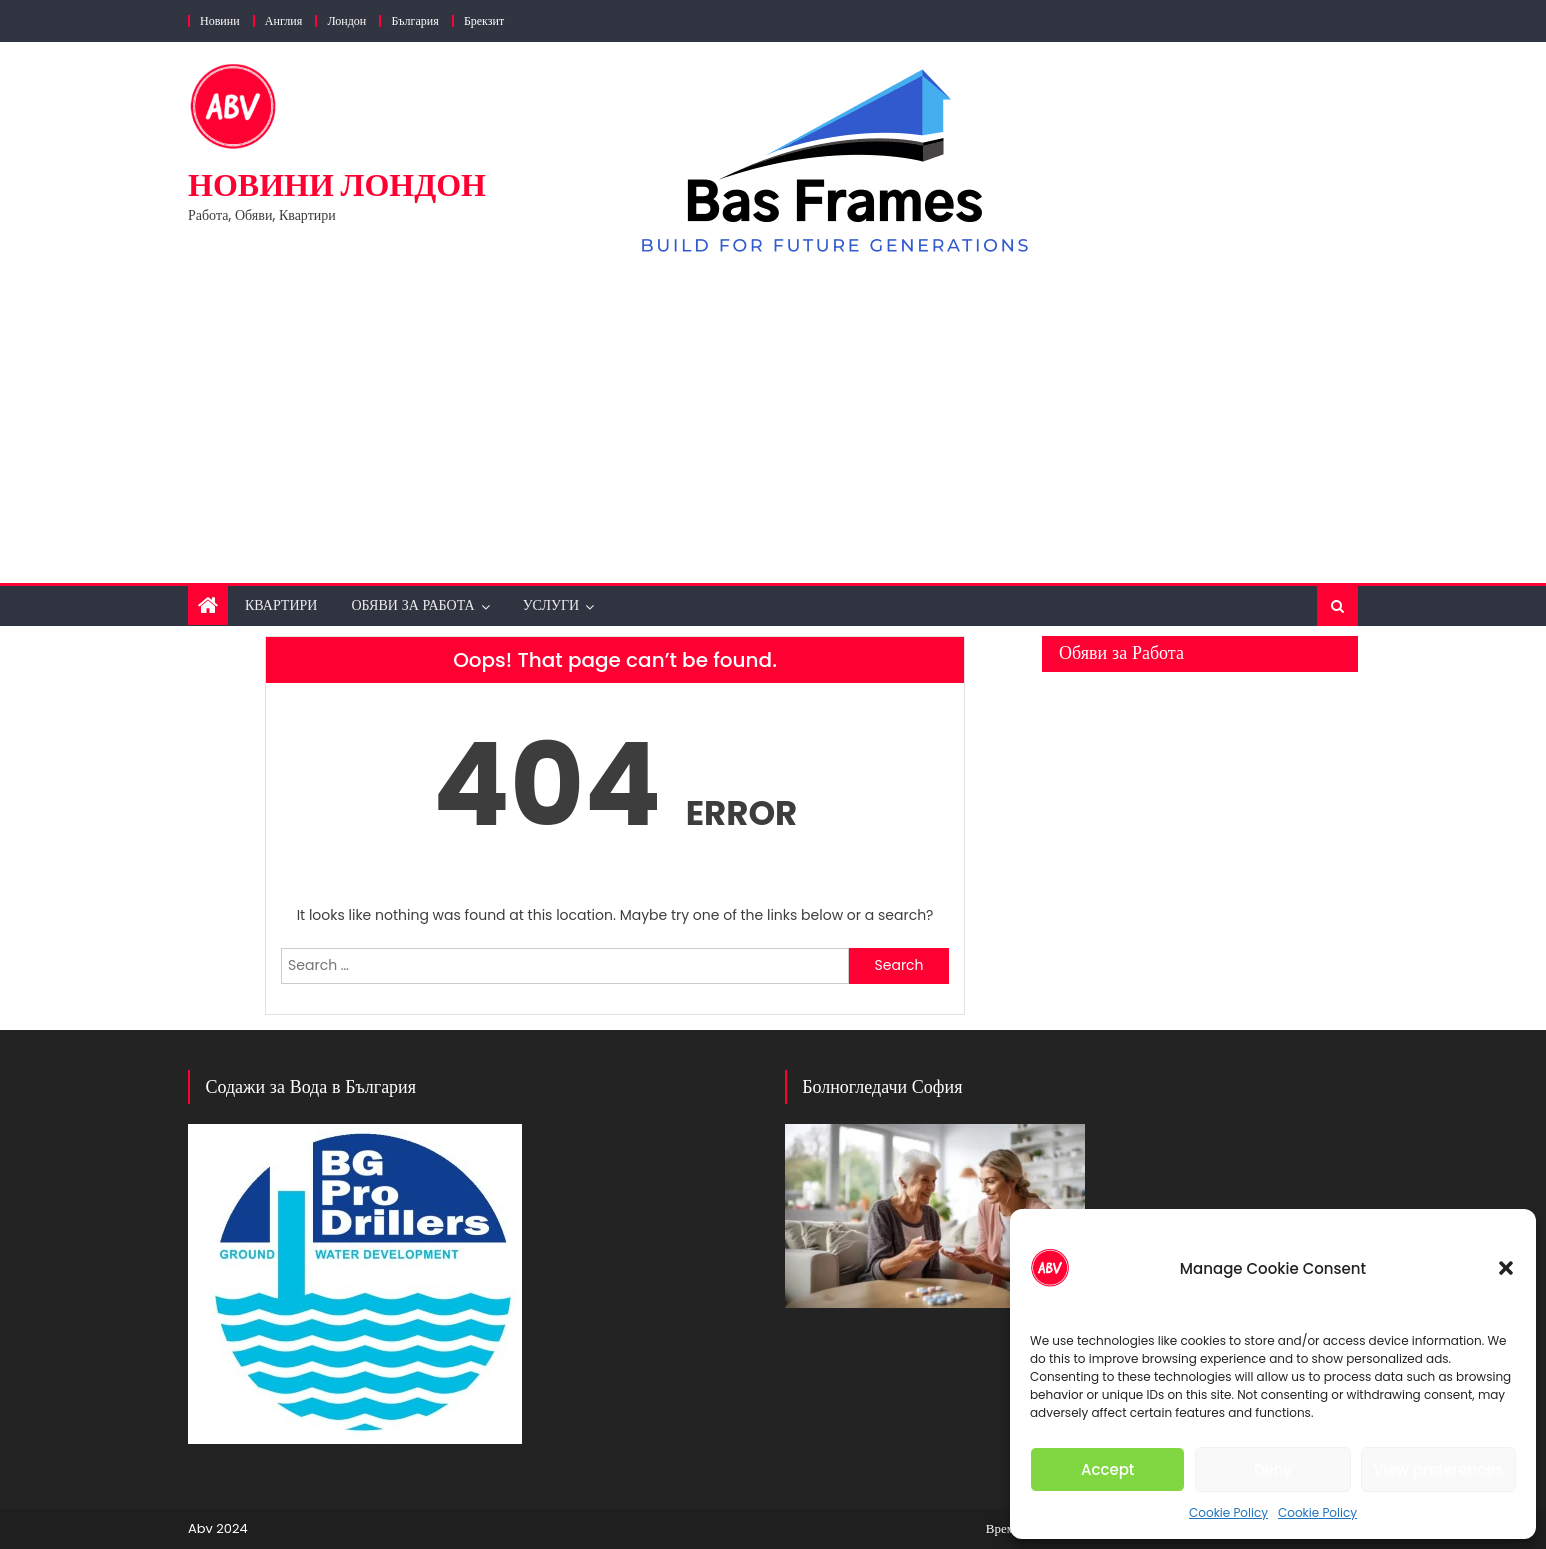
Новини (220, 20)
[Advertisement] (773, 413)
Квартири (281, 605)
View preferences (1438, 1469)
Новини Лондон (337, 184)
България (414, 20)
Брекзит (484, 20)
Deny (1273, 1469)
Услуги (551, 605)
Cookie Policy (1228, 1512)
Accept (1107, 1469)
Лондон (346, 20)
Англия (283, 20)
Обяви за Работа (412, 605)
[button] (1506, 1268)
